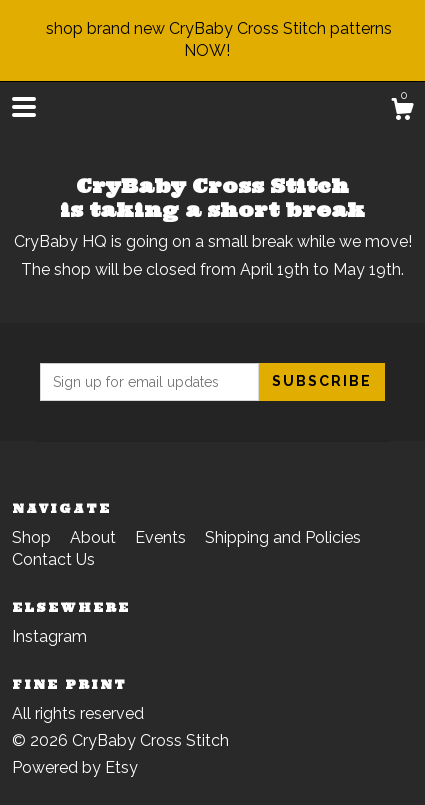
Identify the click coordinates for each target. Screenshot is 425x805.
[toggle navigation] (24, 107)
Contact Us (53, 559)
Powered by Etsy (75, 767)
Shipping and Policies (283, 537)
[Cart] (402, 112)
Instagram (49, 636)
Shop (33, 537)
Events (162, 537)
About (95, 537)
